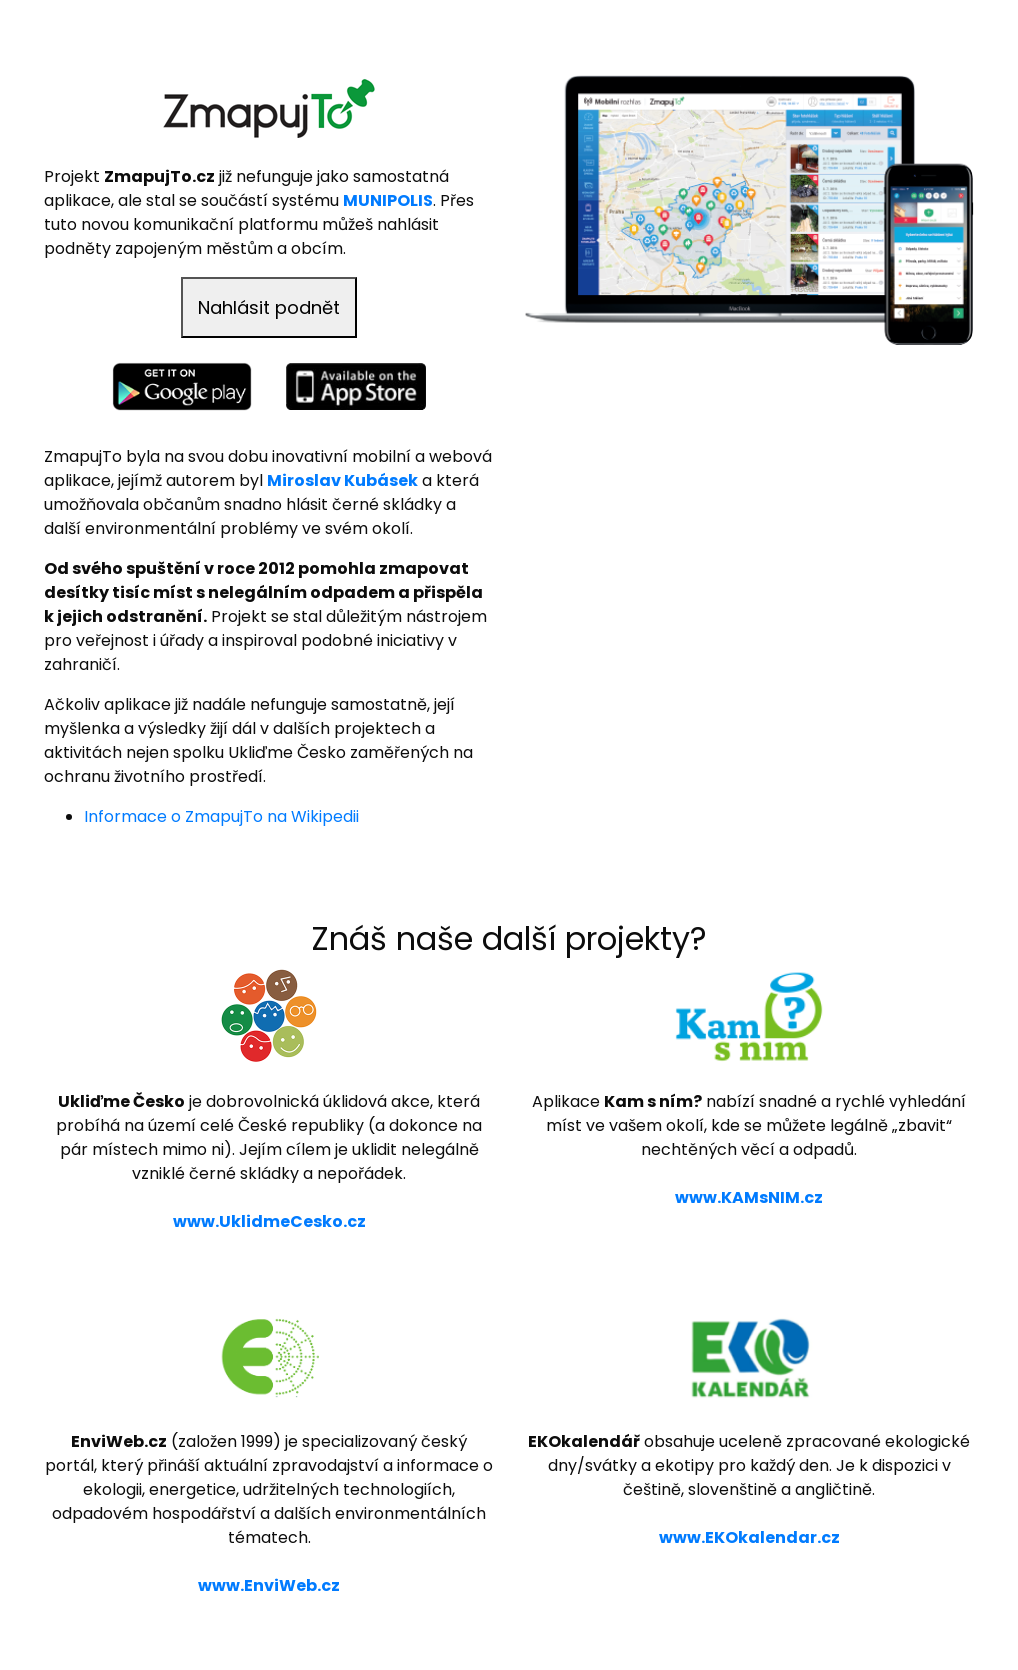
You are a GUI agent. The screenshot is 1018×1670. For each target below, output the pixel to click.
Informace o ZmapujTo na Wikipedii (221, 816)
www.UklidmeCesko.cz (269, 1221)
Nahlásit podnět (269, 307)
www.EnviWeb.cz (269, 1585)
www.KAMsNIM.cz (749, 1197)
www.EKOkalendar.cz (749, 1537)
